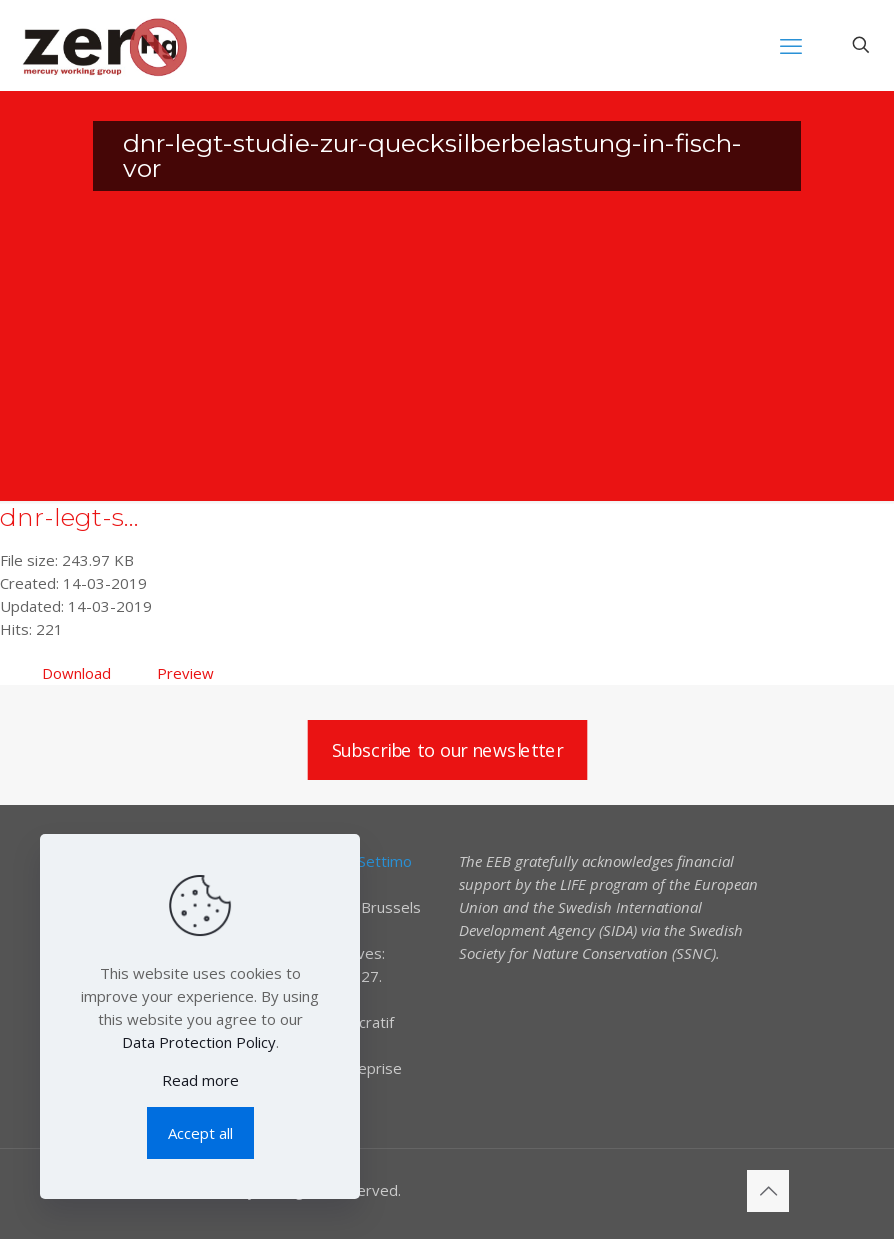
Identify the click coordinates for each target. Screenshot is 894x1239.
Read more (200, 1080)
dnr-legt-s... (69, 517)
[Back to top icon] (768, 1191)
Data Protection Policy (199, 1042)
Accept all (200, 1133)
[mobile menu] (791, 45)
